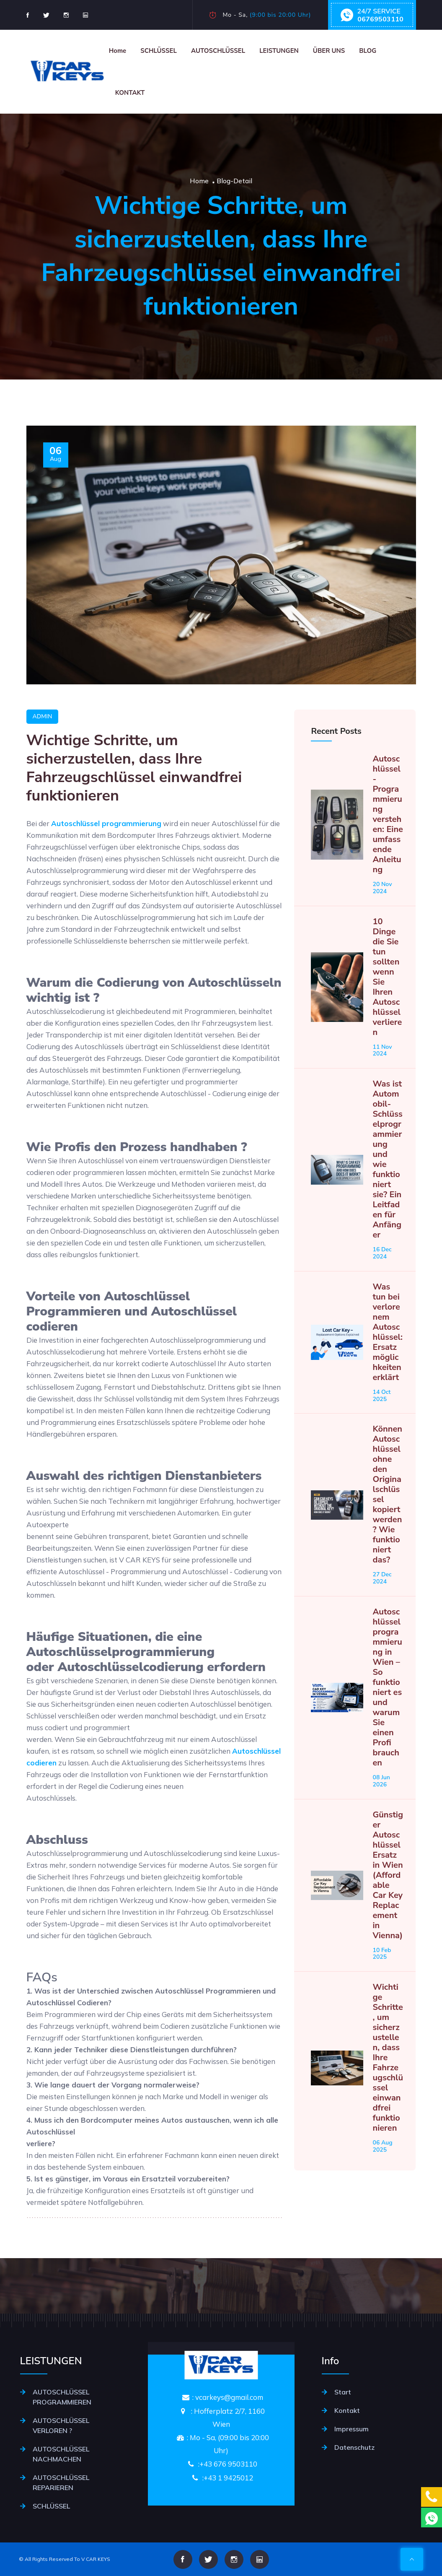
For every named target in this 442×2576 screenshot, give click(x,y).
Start (342, 2392)
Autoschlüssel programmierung (106, 864)
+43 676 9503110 (228, 2463)
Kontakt (347, 2410)
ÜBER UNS (329, 51)
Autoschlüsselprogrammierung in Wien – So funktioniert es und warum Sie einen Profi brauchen (387, 1728)
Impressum (351, 2429)
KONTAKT (130, 92)
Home (118, 51)
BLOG (367, 51)
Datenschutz (354, 2447)
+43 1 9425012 (228, 2477)
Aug (55, 495)
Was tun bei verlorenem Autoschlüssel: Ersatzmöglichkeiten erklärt (387, 1372)
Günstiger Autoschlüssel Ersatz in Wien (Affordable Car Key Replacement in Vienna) (387, 1915)
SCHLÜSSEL (158, 51)
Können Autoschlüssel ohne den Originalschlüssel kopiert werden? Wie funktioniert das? (387, 1535)
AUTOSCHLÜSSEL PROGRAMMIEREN (62, 2397)
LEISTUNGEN (279, 51)
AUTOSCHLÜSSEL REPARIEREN (61, 2482)
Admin (42, 757)
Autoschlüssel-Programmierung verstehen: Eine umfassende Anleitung (387, 855)
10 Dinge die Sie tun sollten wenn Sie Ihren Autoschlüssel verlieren (387, 1017)
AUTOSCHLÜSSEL (218, 51)
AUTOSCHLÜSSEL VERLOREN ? (61, 2425)
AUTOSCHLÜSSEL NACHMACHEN (61, 2454)
